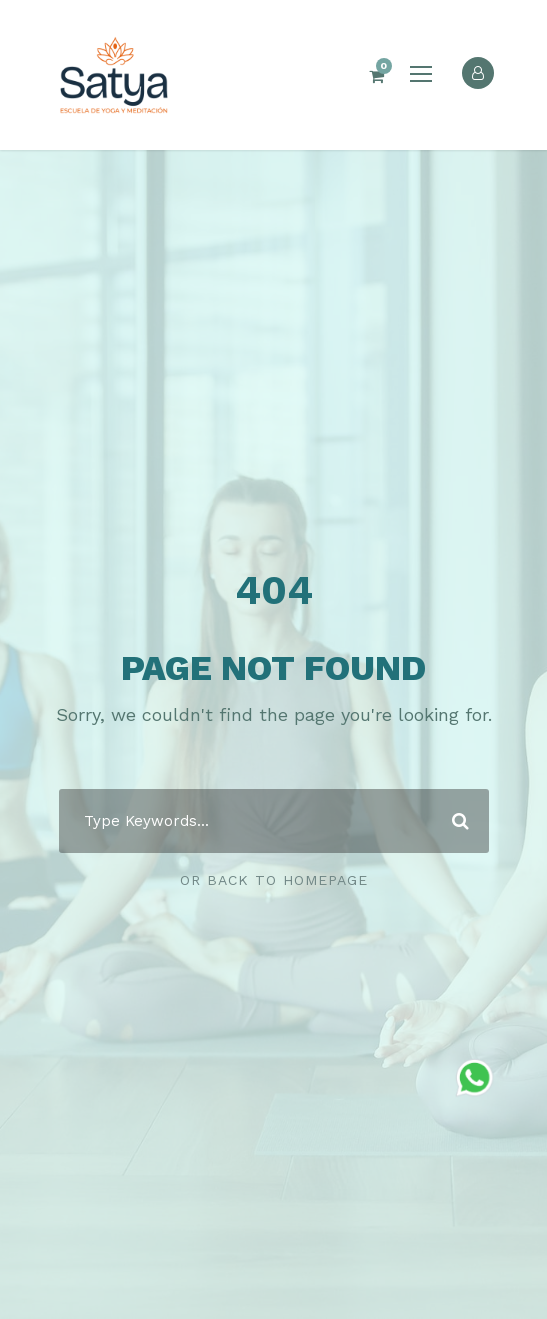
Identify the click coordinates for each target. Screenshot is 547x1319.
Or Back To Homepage (274, 880)
